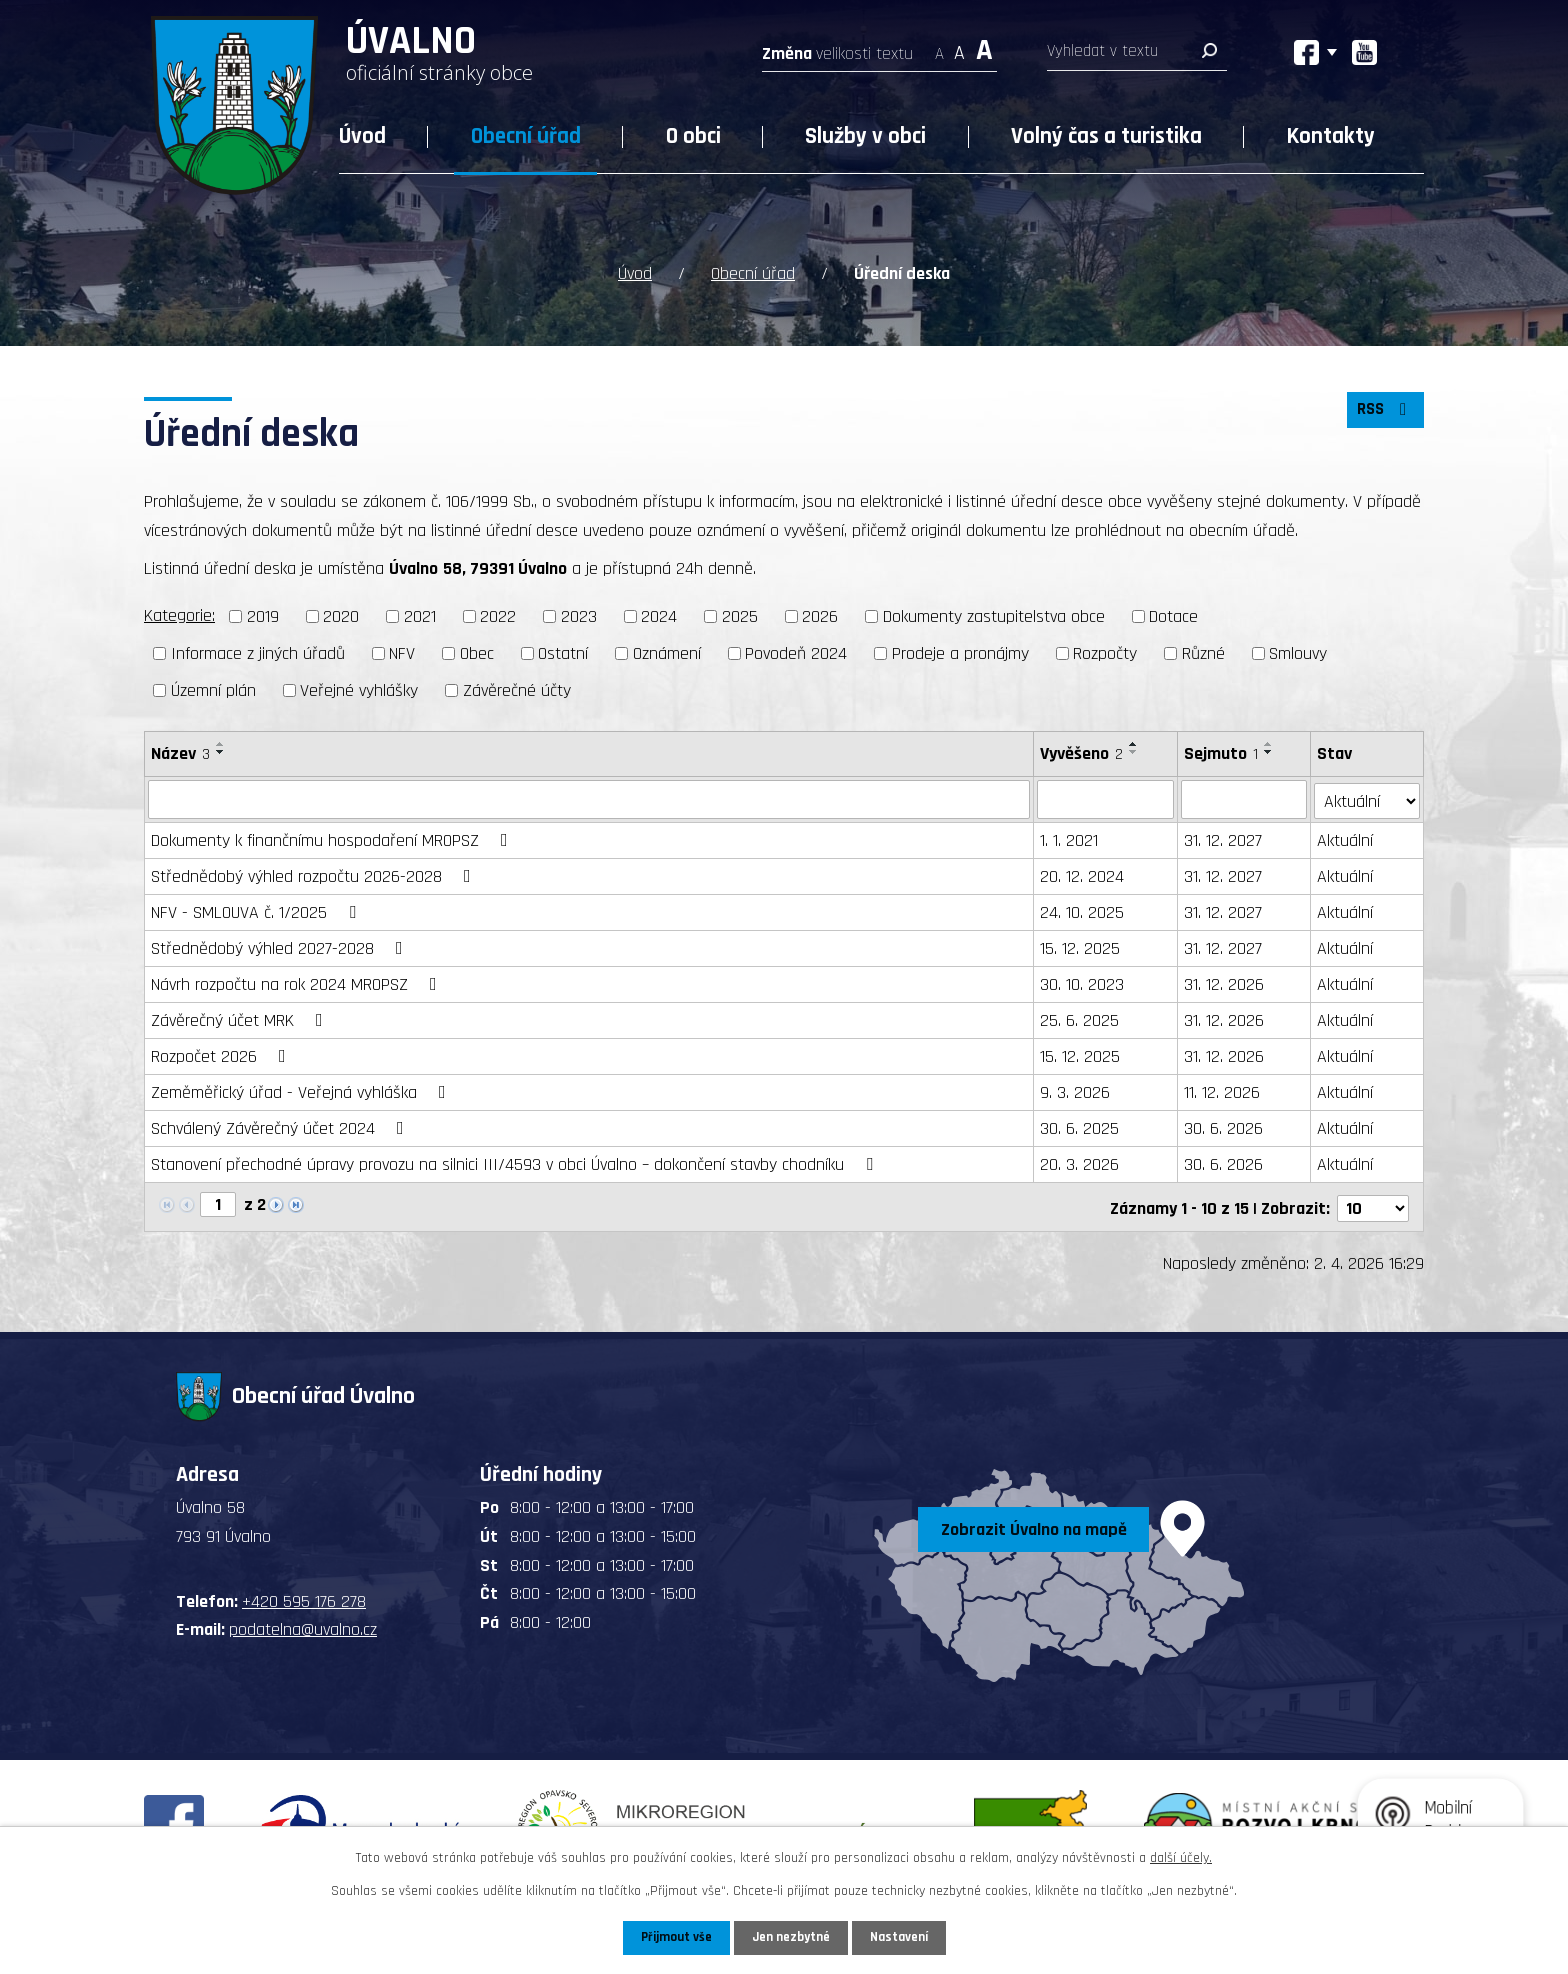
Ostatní (563, 651)
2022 (498, 615)
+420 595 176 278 (304, 1596)
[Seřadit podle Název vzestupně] (221, 742)
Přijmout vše (672, 1937)
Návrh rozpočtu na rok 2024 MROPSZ (298, 982)
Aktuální (1345, 838)
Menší (939, 47)
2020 (341, 615)
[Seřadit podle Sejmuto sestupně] (1269, 750)
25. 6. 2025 (1080, 1018)
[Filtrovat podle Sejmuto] (1244, 798)
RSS (1383, 414)
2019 (263, 615)
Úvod (362, 136)
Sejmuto (1221, 751)
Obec (477, 651)
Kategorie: (179, 614)
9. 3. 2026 (1076, 1090)
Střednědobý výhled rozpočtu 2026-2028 (315, 874)
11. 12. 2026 (1222, 1090)
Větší (984, 47)
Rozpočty (1105, 651)
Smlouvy (1298, 651)
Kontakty (1331, 136)
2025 (740, 615)
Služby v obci (865, 136)
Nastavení (903, 1937)
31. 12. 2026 (1224, 982)
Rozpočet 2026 (222, 1054)
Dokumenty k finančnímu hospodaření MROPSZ (333, 838)
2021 (420, 615)
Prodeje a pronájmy (960, 651)
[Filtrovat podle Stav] (1367, 797)
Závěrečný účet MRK (241, 1018)
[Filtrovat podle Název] (589, 798)
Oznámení (667, 651)
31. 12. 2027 (1223, 838)
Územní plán (213, 688)
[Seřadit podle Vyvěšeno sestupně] (1135, 750)
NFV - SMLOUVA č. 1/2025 (257, 910)
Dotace (1173, 615)
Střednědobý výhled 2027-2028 (281, 946)
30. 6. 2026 (1223, 1126)
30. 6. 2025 (1080, 1126)
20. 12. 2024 (1083, 874)
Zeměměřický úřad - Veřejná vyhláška (302, 1090)
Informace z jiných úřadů (258, 651)
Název (180, 751)
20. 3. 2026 (1080, 1162)
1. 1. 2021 (1070, 838)
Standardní (959, 47)
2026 (820, 615)
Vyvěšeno (1082, 751)
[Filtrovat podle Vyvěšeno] (1106, 798)
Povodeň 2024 (796, 651)
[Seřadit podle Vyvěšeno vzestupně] (1135, 742)
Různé (1203, 651)
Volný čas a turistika (1106, 136)
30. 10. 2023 (1083, 982)
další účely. (1181, 1857)
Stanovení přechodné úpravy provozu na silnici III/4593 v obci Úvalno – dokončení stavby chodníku (516, 1162)
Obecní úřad (526, 136)
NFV (402, 651)
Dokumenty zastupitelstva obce (994, 615)
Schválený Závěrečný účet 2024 (281, 1126)
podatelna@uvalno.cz (303, 1624)
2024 (659, 615)
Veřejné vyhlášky (359, 688)
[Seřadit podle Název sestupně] (221, 750)
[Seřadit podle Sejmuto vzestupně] (1269, 742)
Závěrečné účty (517, 688)
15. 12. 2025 (1081, 946)
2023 (579, 615)
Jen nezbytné (791, 1937)
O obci (693, 136)
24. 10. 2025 (1083, 910)
